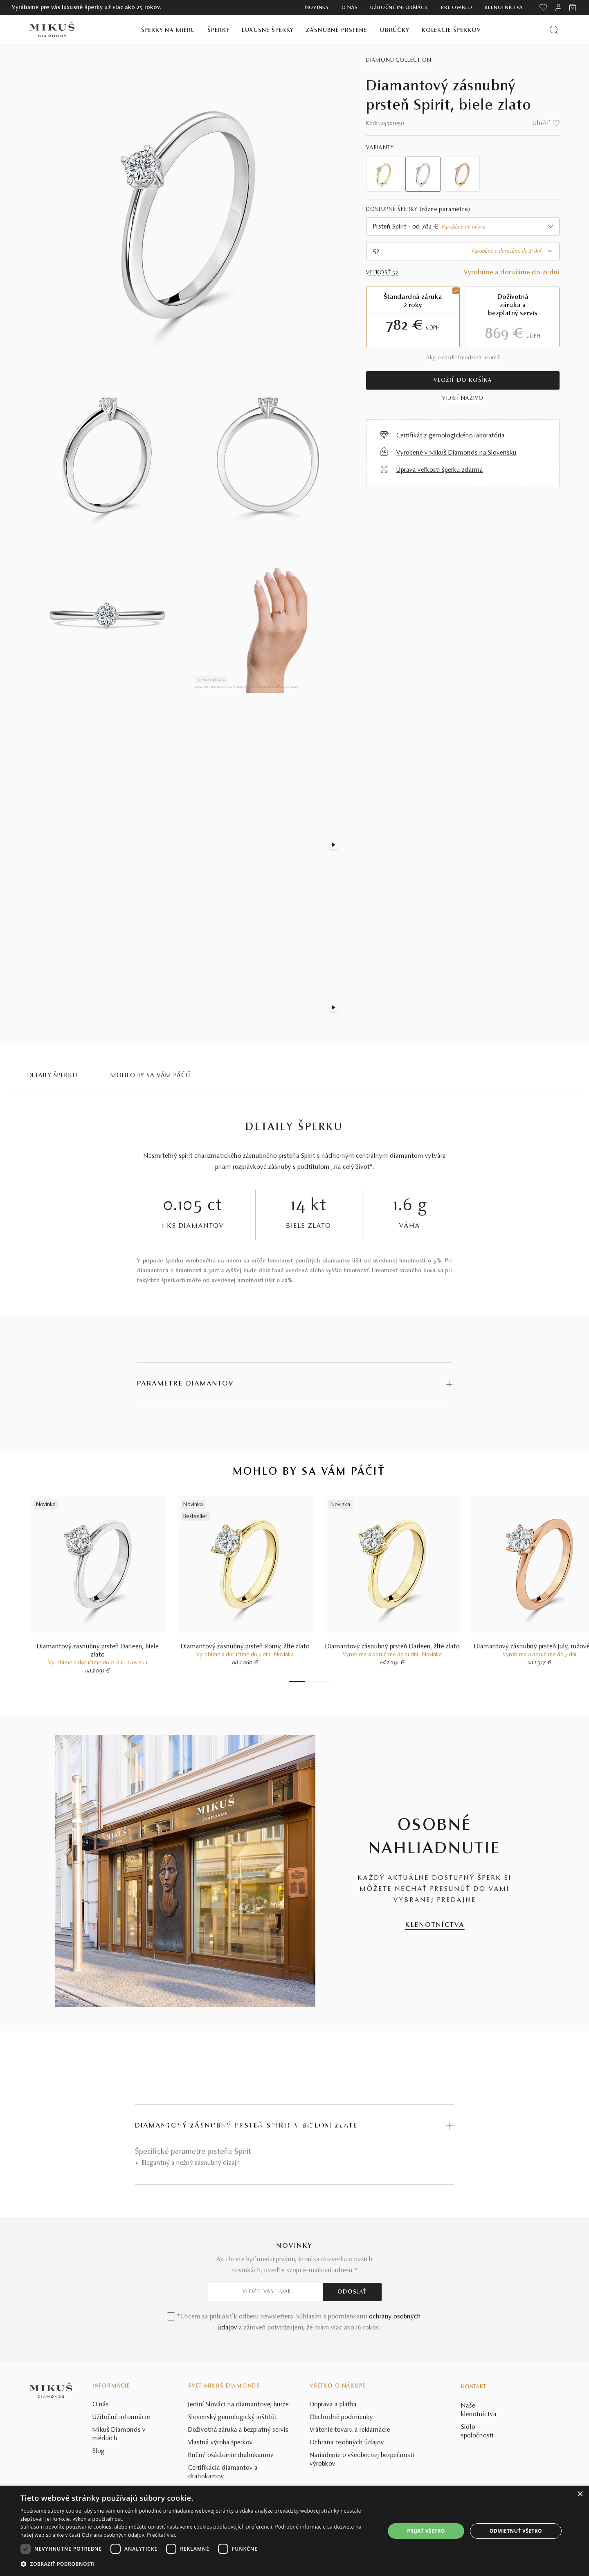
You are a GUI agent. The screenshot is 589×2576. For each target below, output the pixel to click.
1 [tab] (297, 1681)
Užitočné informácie (399, 7)
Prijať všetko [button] (426, 2530)
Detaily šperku (52, 1075)
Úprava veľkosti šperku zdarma (439, 470)
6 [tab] (323, 1681)
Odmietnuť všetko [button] (516, 2530)
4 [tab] (315, 1681)
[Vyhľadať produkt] (554, 29)
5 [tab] (319, 1681)
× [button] (580, 2494)
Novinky (317, 7)
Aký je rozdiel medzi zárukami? (463, 358)
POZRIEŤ (294, 2154)
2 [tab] (307, 1681)
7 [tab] (328, 1681)
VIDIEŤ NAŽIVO (462, 398)
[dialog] (294, 2531)
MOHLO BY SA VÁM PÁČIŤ (150, 1075)
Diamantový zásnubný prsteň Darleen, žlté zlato (392, 1646)
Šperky (218, 30)
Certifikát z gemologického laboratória (450, 436)
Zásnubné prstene (336, 30)
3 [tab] (311, 1681)
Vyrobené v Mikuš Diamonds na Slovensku (456, 453)
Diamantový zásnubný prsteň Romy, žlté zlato (245, 1646)
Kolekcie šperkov (451, 30)
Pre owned (456, 7)
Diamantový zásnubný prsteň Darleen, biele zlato (98, 1650)
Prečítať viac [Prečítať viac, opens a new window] (161, 2534)
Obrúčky (394, 30)
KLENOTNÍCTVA (435, 1925)
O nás (350, 7)
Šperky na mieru (168, 30)
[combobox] (463, 226)
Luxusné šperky (268, 30)
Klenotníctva (504, 7)
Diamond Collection (398, 60)
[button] (197, 2564)
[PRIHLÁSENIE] (558, 7)
